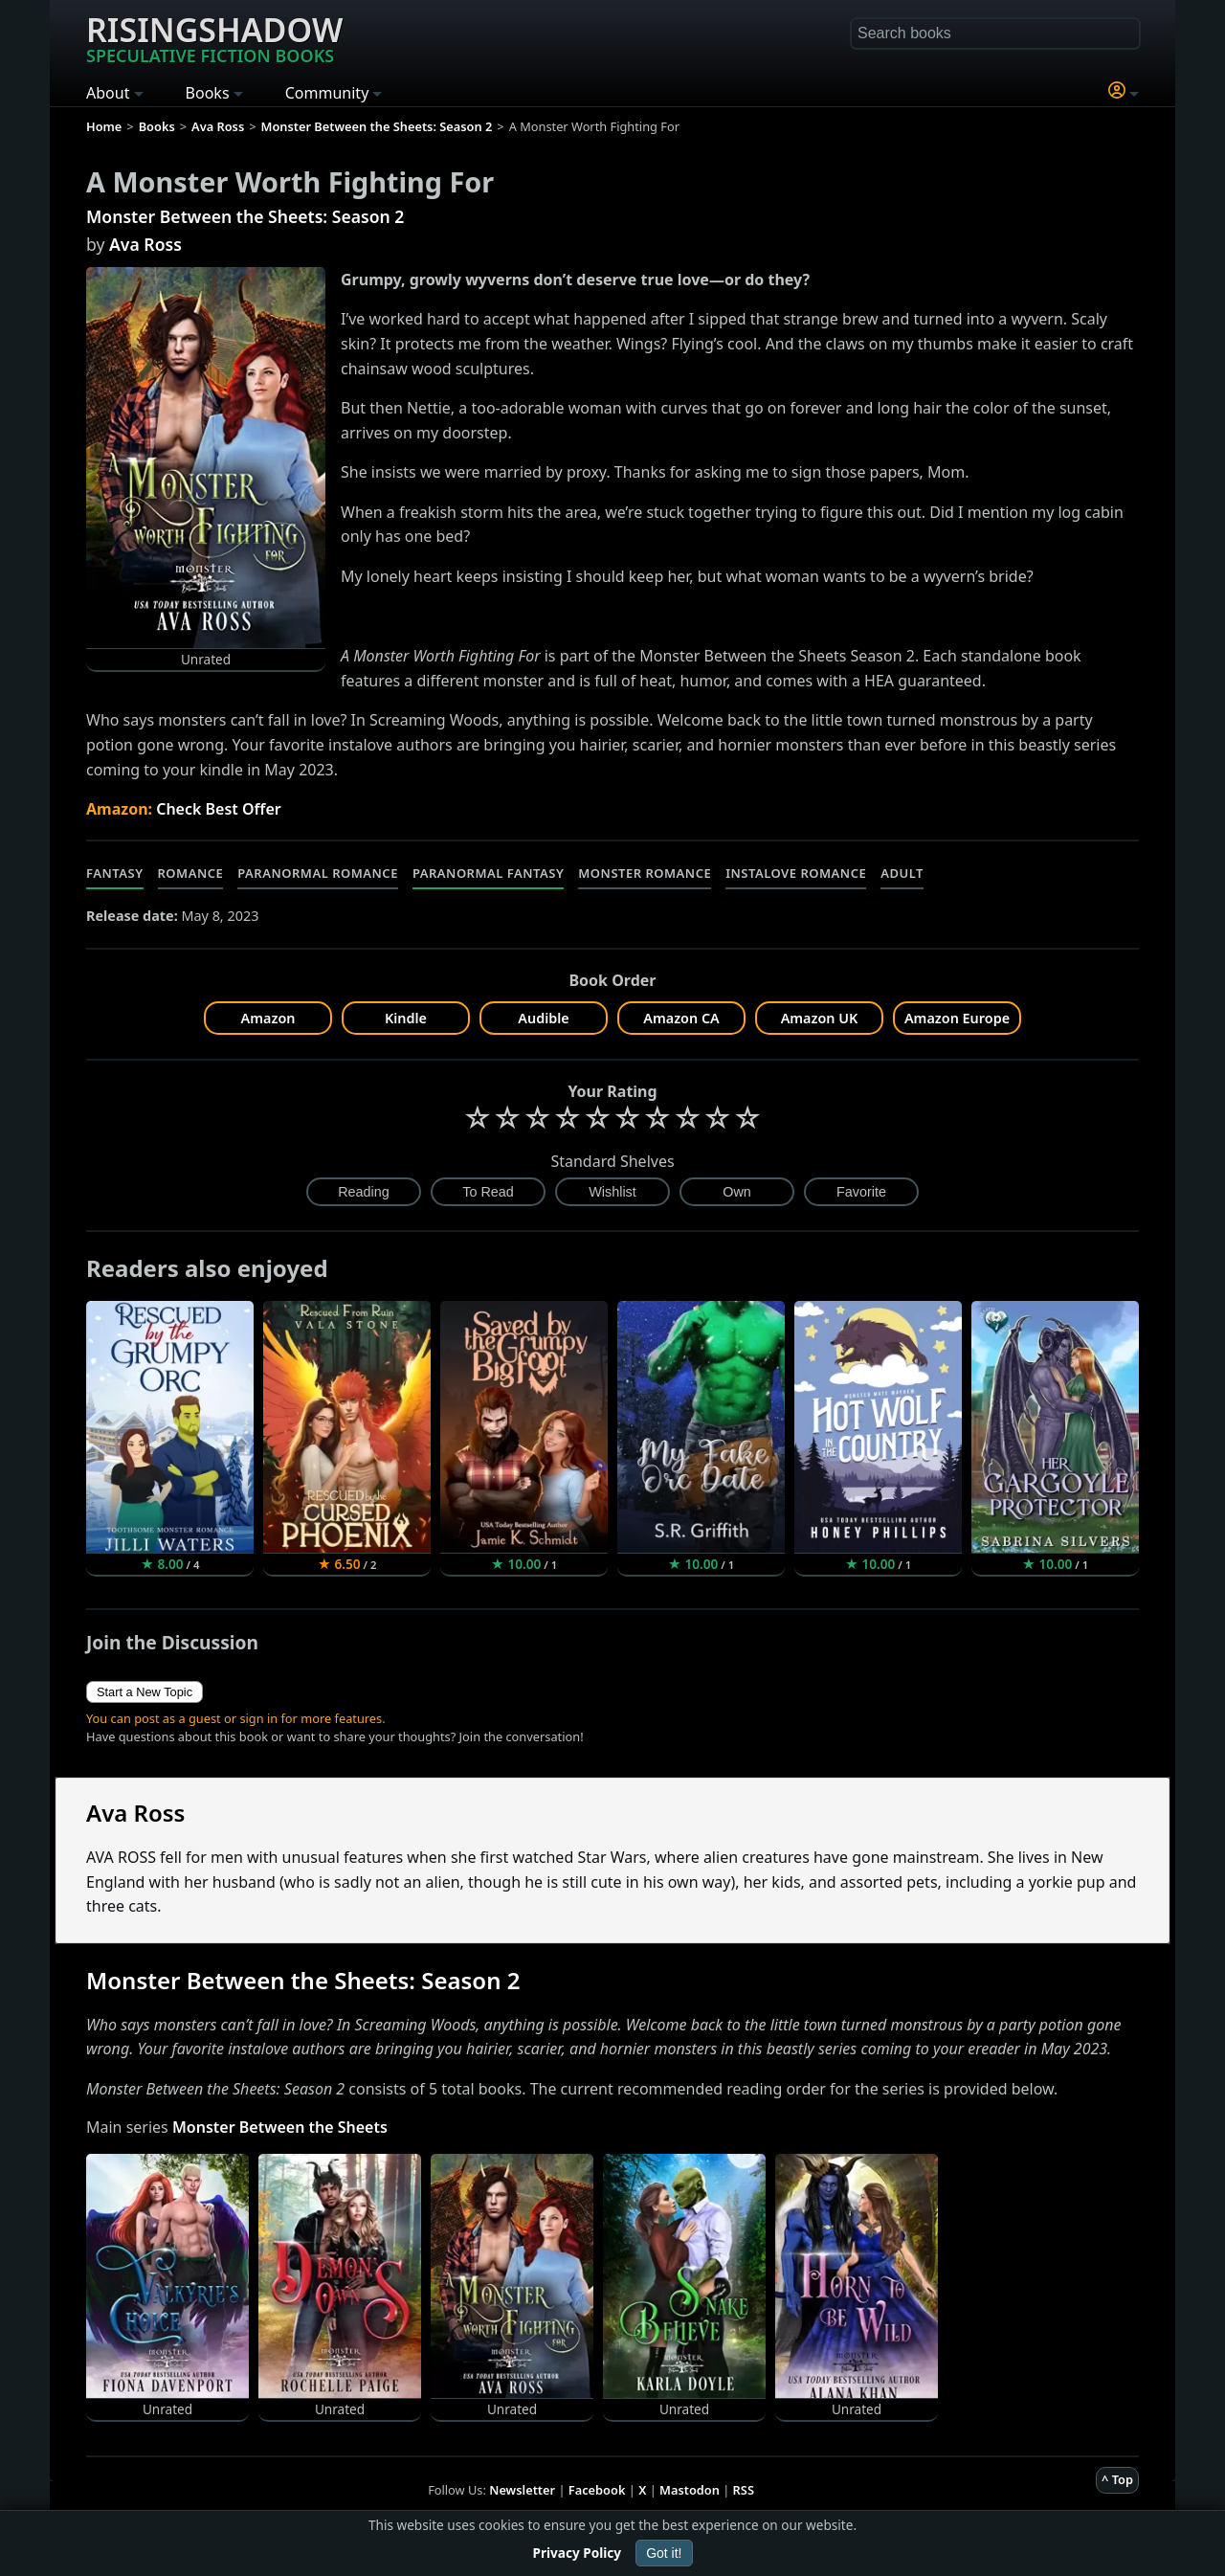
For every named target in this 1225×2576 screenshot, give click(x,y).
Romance (191, 873)
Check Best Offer (218, 808)
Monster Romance (644, 873)
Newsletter (522, 2489)
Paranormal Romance (317, 873)
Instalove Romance (795, 873)
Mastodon (689, 2489)
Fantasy (115, 873)
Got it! (663, 2553)
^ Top (1117, 2479)
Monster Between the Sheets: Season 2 (245, 216)
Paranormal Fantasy (488, 873)
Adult (902, 873)
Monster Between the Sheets (280, 2127)
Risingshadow (214, 37)
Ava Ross (145, 244)
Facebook (597, 2489)
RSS (743, 2489)
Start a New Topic (144, 1692)
